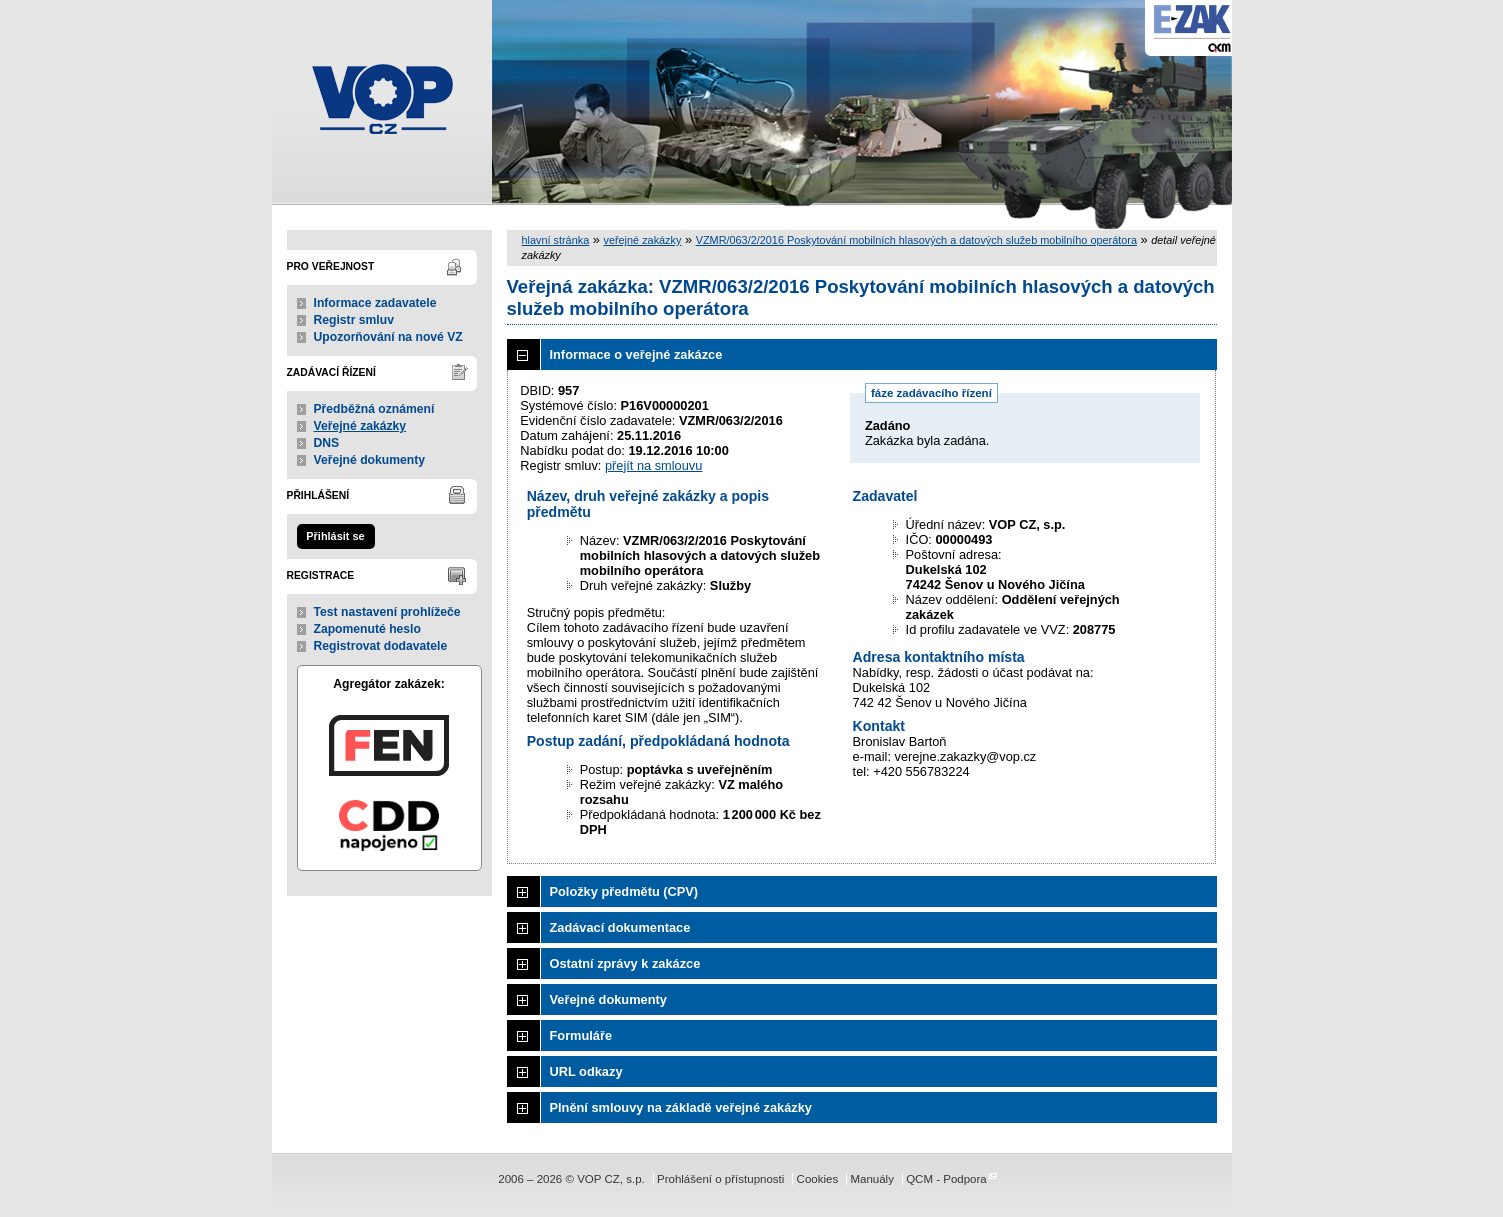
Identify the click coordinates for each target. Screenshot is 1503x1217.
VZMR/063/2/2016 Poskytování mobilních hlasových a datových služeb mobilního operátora (916, 240)
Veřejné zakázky (360, 426)
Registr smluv (354, 320)
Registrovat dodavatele (381, 646)
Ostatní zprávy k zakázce (625, 963)
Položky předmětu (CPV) (624, 891)
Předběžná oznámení (374, 409)
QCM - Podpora (946, 1179)
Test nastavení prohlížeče (387, 612)
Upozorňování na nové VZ (388, 337)
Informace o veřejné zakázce (636, 354)
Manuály (872, 1179)
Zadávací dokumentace (620, 927)
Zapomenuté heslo (367, 629)
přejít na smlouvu (653, 465)
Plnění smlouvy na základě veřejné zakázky (681, 1107)
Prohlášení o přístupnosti (720, 1179)
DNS (327, 443)
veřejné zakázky (642, 240)
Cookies (818, 1179)
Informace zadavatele (375, 303)
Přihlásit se (335, 536)
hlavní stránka (556, 240)
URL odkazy (586, 1071)
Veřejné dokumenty (369, 460)
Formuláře (581, 1035)
